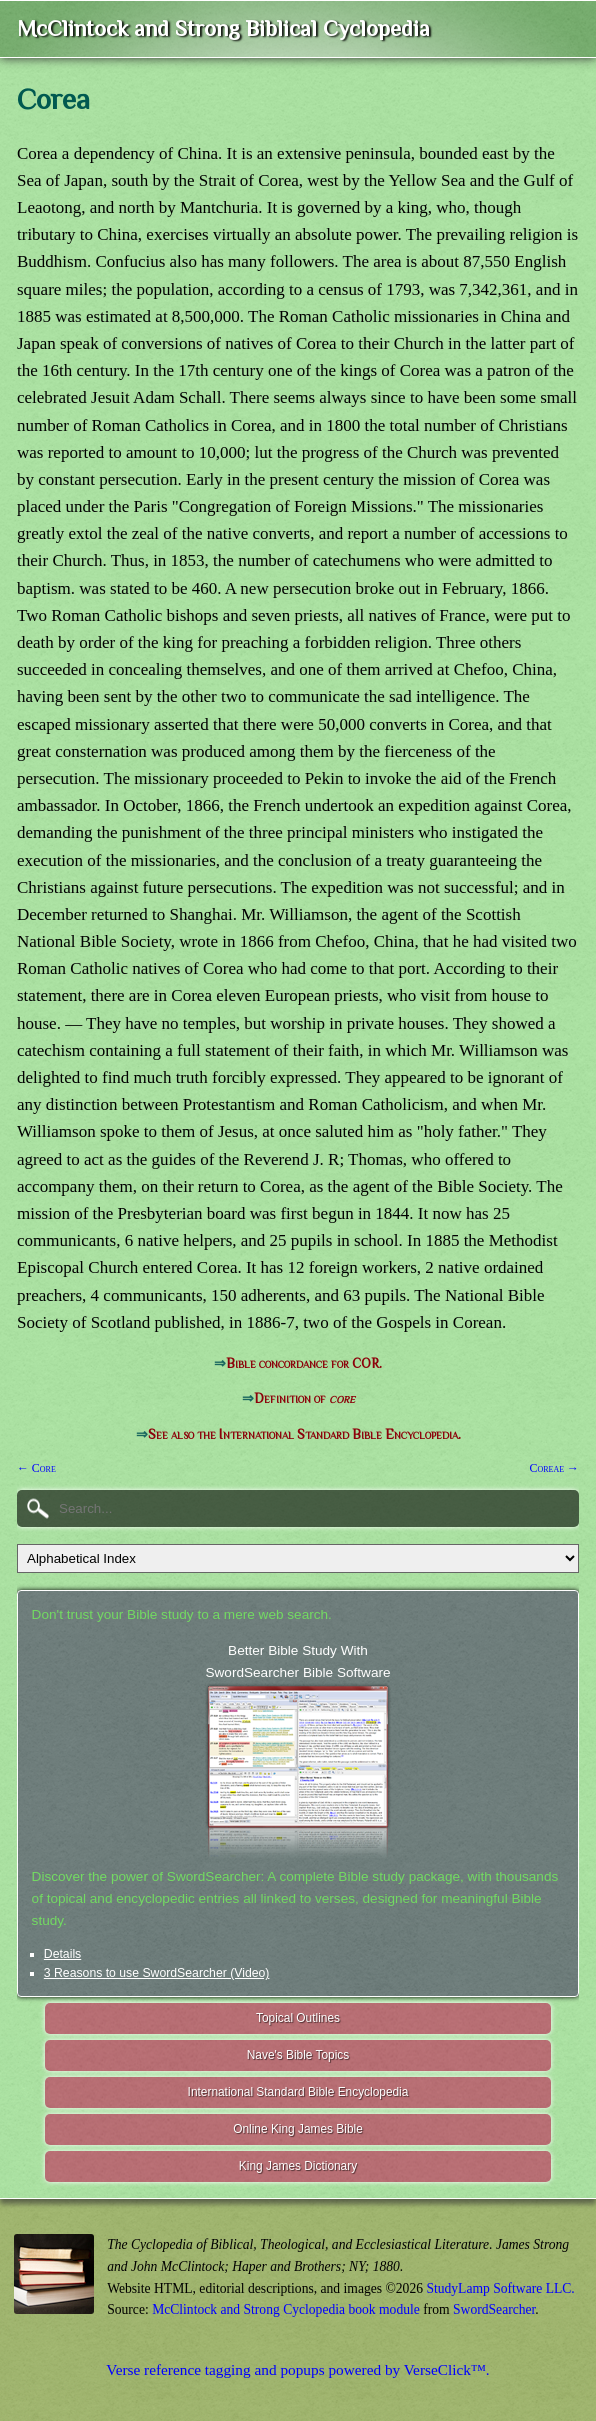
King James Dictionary (298, 2166)
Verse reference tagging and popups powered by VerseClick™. (297, 2369)
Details (62, 1954)
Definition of (304, 1398)
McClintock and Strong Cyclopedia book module (286, 2309)
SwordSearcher (494, 2309)
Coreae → (554, 1468)
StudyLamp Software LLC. (500, 2288)
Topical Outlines (298, 2018)
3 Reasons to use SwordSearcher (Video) (157, 1973)
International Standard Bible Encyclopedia (298, 2092)
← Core (36, 1468)
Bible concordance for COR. (304, 1363)
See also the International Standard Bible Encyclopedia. (304, 1434)
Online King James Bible (298, 2129)
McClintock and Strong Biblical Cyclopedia (223, 28)
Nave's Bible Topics (298, 2055)
